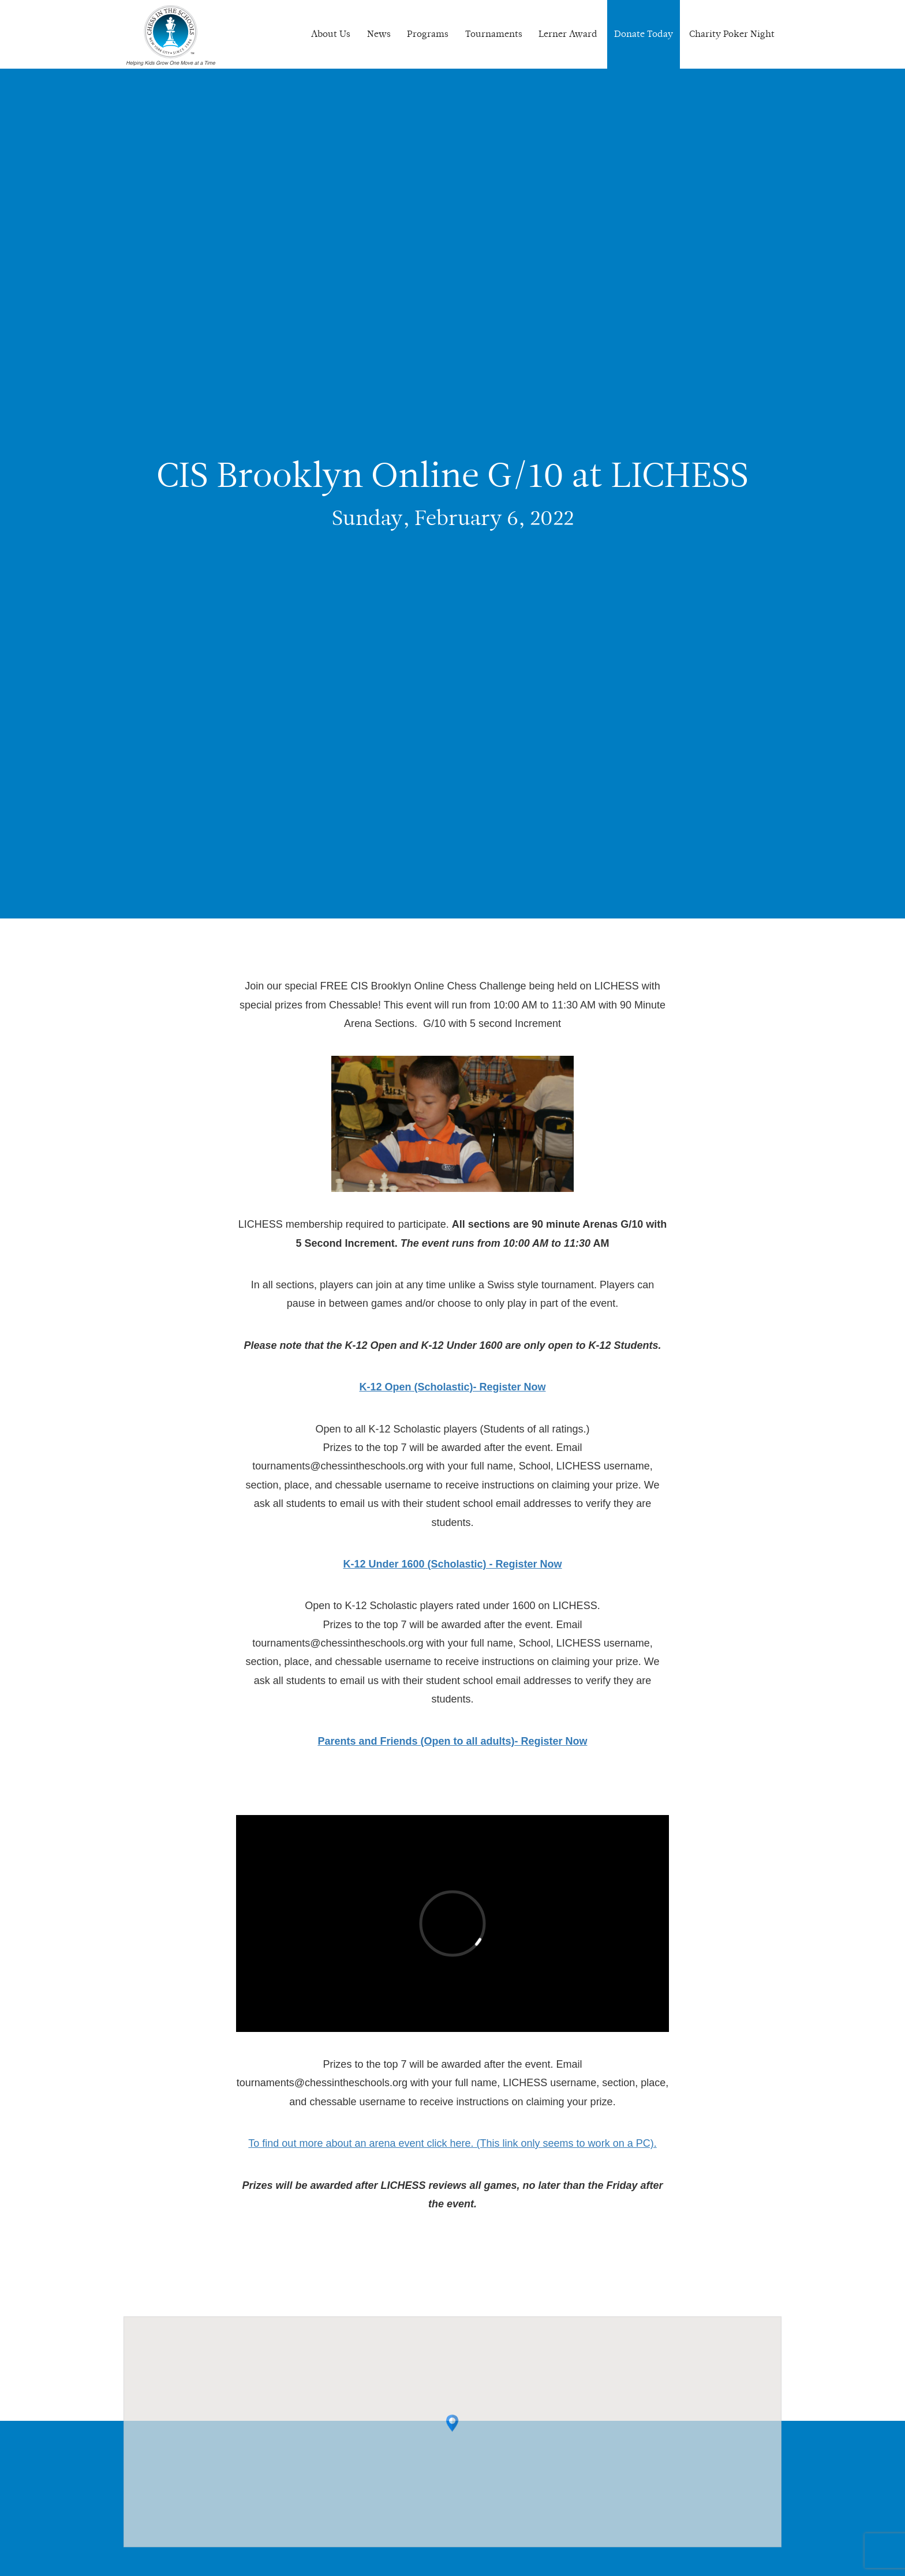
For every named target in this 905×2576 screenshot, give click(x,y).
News (379, 33)
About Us (330, 33)
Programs (427, 33)
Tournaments (493, 33)
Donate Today (643, 33)
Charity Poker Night (732, 33)
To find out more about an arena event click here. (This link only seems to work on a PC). (452, 2143)
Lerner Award (567, 33)
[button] (452, 2433)
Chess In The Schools (171, 36)
